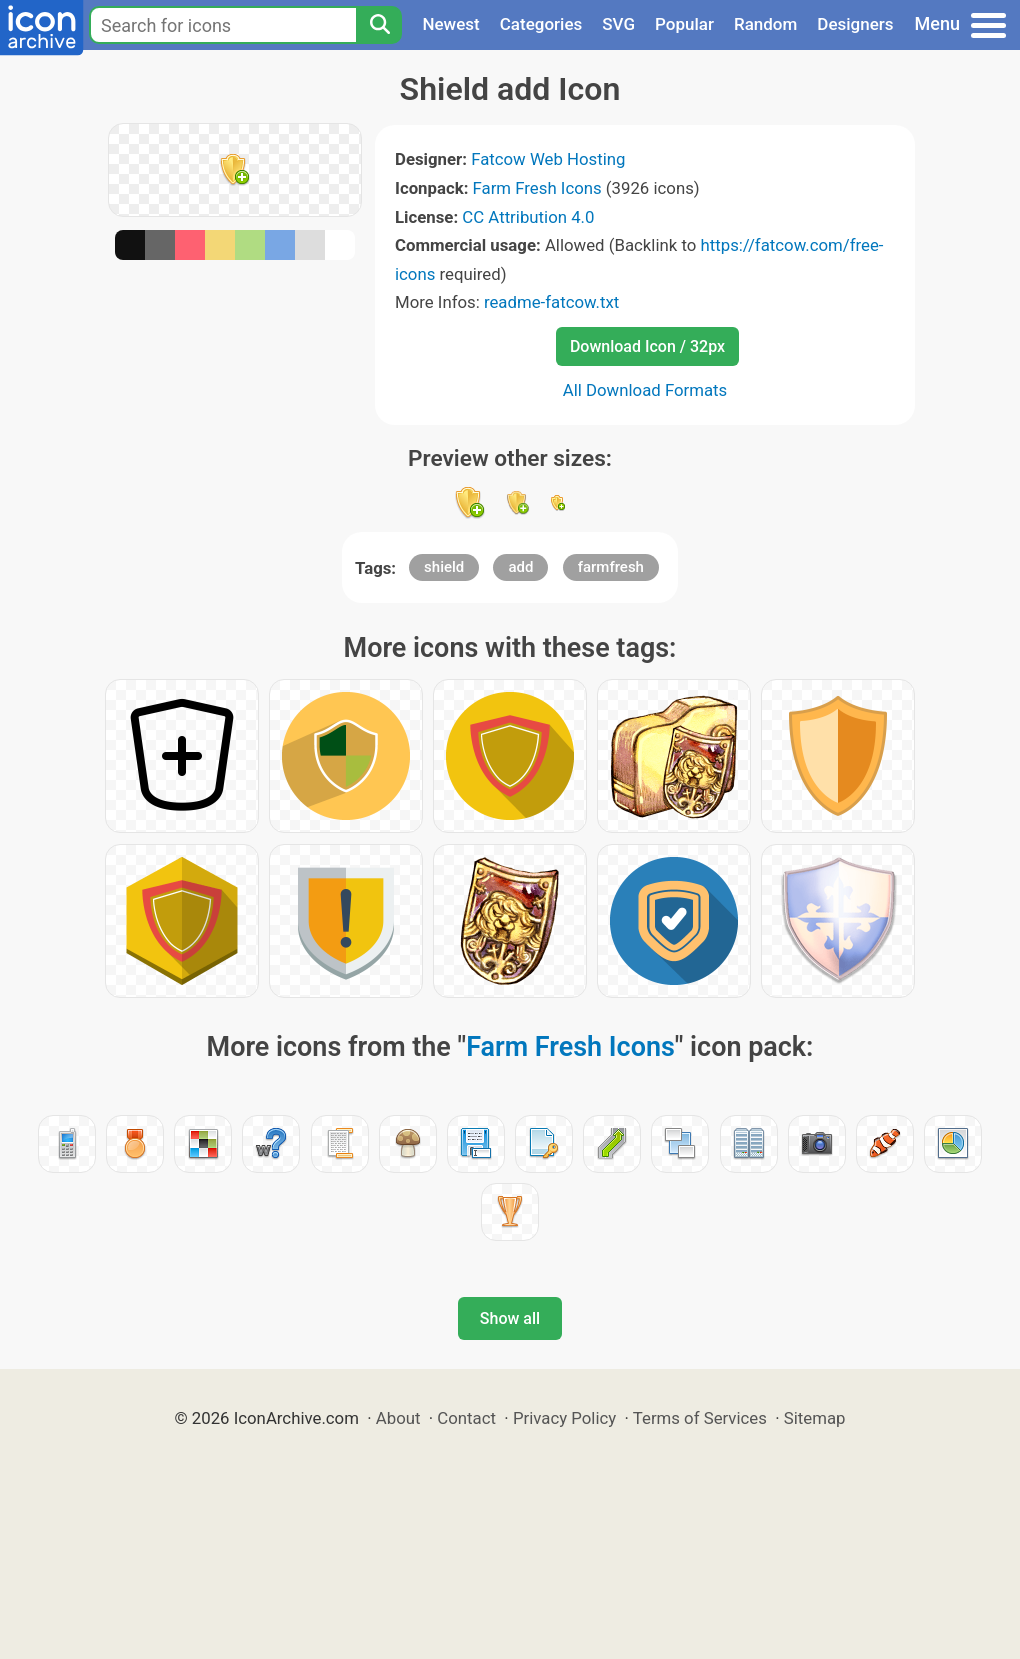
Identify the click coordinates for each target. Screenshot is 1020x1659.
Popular (684, 24)
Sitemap (815, 1418)
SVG (618, 24)
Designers (855, 24)
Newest (450, 24)
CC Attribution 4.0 (528, 217)
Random (765, 24)
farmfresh (611, 567)
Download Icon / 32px (647, 346)
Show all (510, 1318)
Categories (541, 24)
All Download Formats (645, 390)
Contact (466, 1418)
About (398, 1418)
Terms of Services (700, 1418)
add (520, 567)
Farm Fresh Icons (537, 188)
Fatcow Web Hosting (548, 159)
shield (444, 567)
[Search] (379, 25)
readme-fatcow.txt (551, 302)
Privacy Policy (564, 1418)
